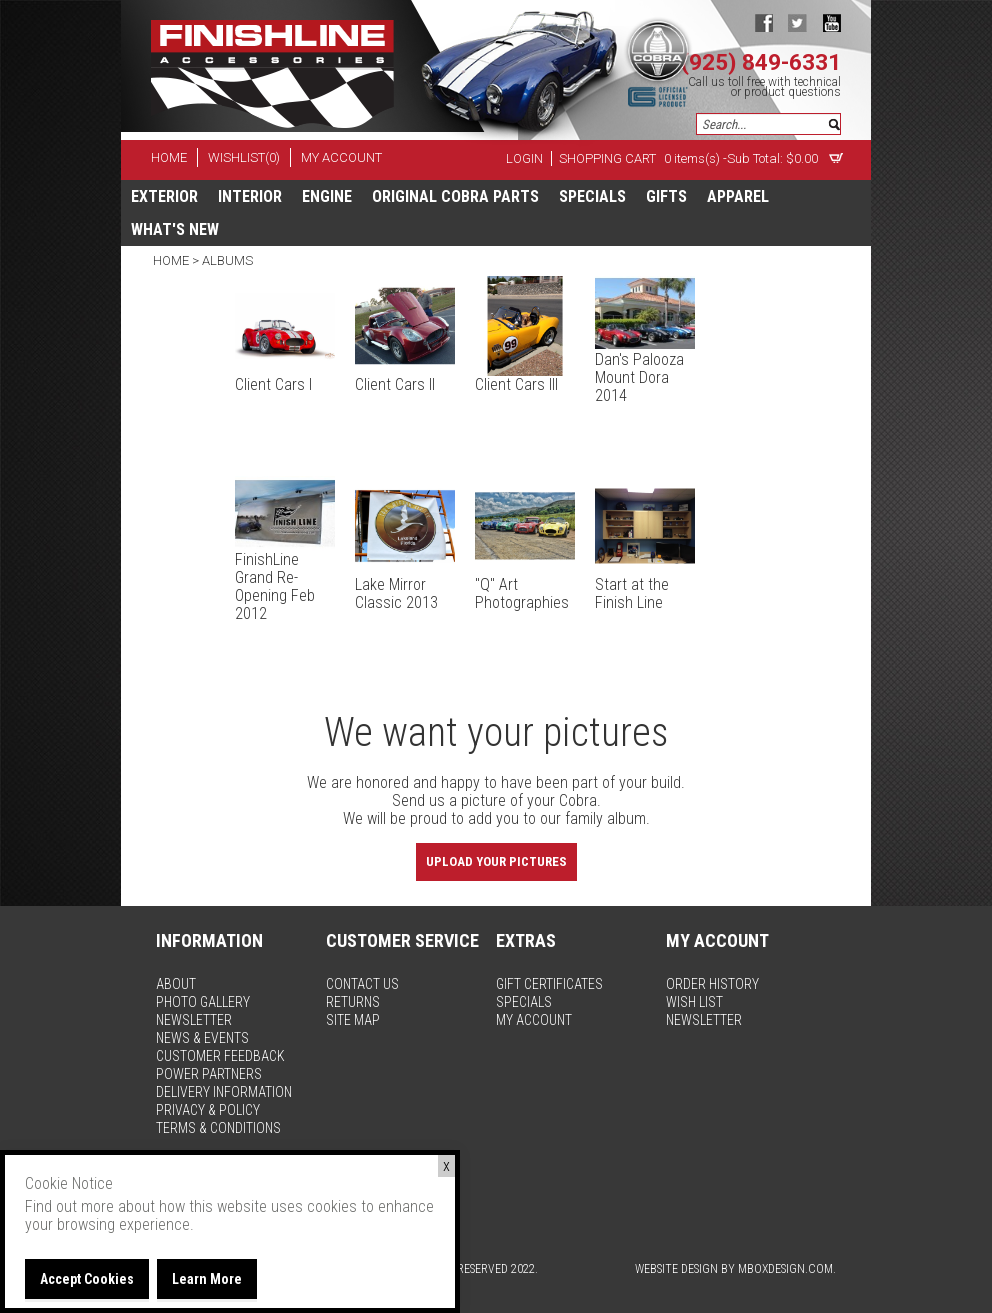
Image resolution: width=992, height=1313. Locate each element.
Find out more (69, 1206)
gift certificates (549, 984)
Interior (250, 196)
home (169, 157)
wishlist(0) (244, 157)
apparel (738, 196)
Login (524, 158)
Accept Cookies (87, 1279)
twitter (797, 22)
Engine (327, 196)
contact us (362, 984)
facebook (763, 22)
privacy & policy (208, 1110)
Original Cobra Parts (455, 196)
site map (353, 1020)
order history (712, 984)
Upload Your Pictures (496, 861)
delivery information (224, 1092)
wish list (694, 1002)
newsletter (194, 1020)
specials (592, 196)
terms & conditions (218, 1128)
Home (172, 260)
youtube (831, 22)
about (176, 984)
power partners (209, 1074)
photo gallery (203, 1002)
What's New (175, 229)
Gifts (666, 196)
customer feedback (220, 1056)
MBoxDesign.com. (787, 1269)
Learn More (207, 1279)
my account (341, 157)
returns (353, 1002)
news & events (202, 1038)
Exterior (164, 196)
